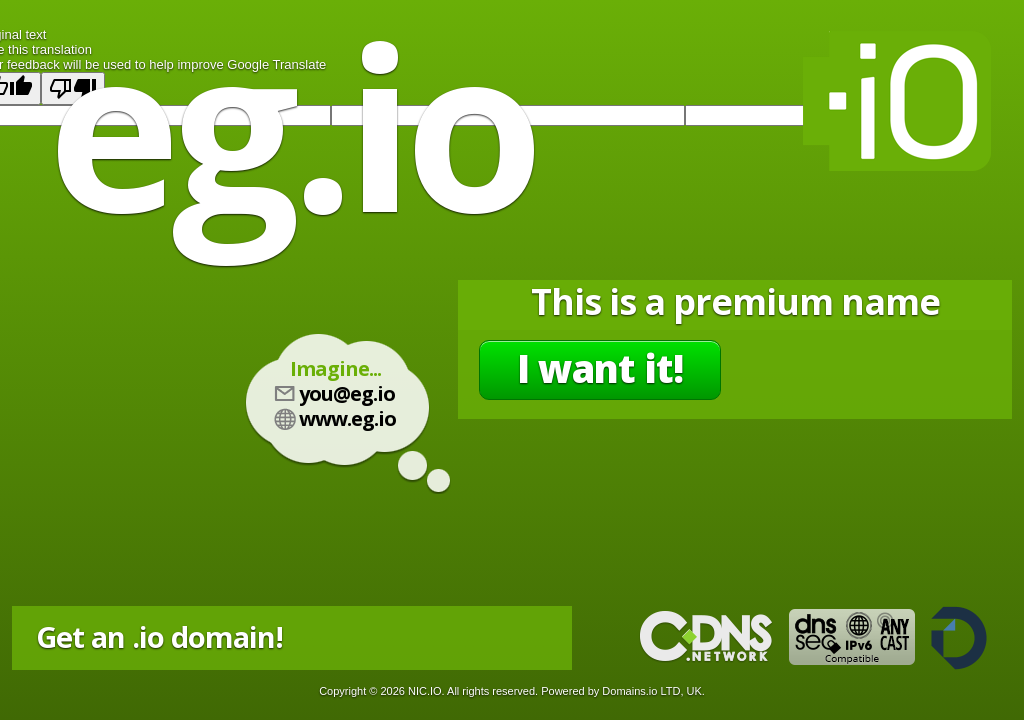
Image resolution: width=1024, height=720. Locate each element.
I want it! (600, 368)
